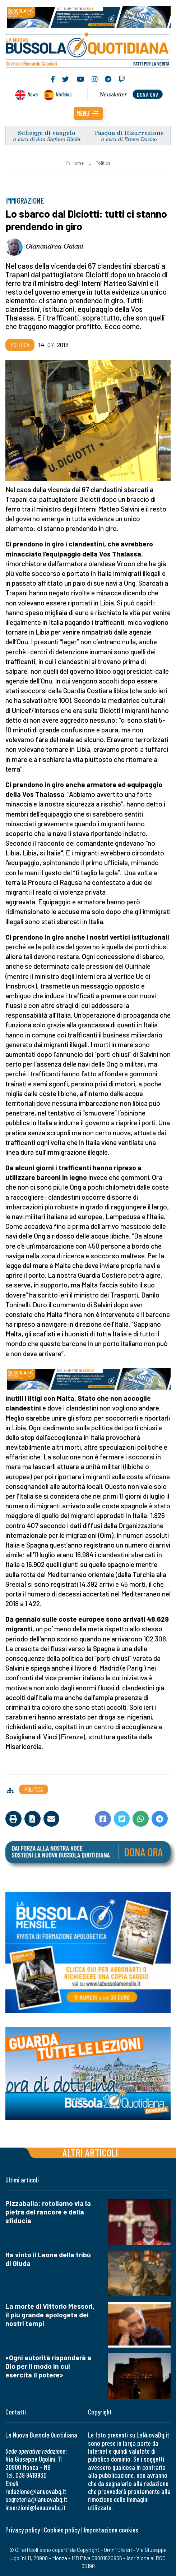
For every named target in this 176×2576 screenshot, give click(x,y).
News (32, 94)
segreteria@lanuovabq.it (36, 2499)
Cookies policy (62, 2530)
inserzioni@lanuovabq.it (35, 2507)
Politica (103, 163)
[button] (88, 113)
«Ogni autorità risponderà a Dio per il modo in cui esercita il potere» (48, 2366)
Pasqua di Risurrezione (129, 132)
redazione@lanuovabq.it (35, 2491)
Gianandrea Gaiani (54, 246)
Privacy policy (22, 2530)
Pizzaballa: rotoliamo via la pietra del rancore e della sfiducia (48, 2212)
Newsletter (113, 94)
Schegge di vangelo (46, 132)
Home (74, 163)
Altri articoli (90, 2152)
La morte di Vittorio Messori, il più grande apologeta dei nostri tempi (49, 2314)
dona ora (147, 94)
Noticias (63, 94)
